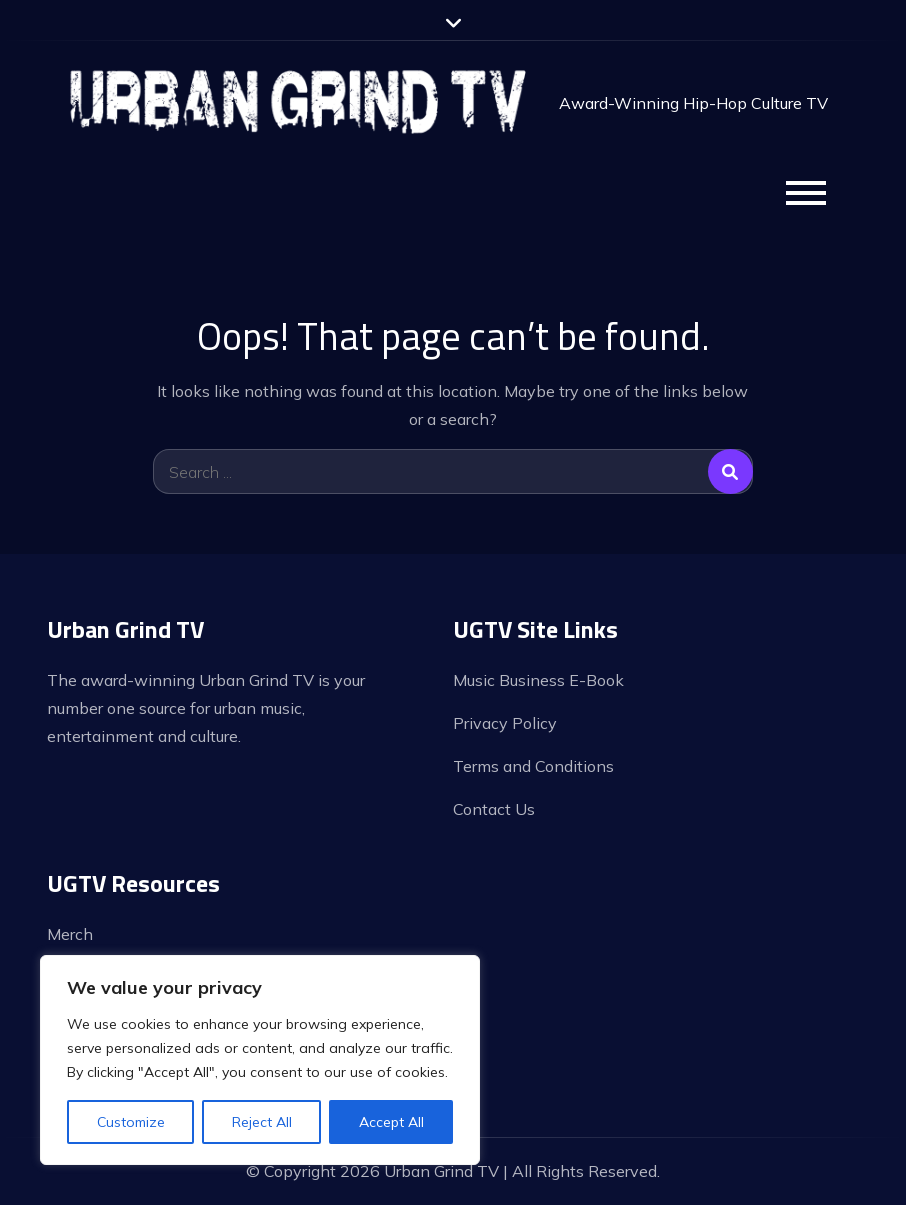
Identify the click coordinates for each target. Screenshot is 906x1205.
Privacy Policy (505, 723)
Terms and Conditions (533, 766)
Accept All (391, 1122)
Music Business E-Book (538, 680)
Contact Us (494, 809)
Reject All (262, 1122)
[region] (260, 1060)
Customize (131, 1122)
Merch (70, 934)
